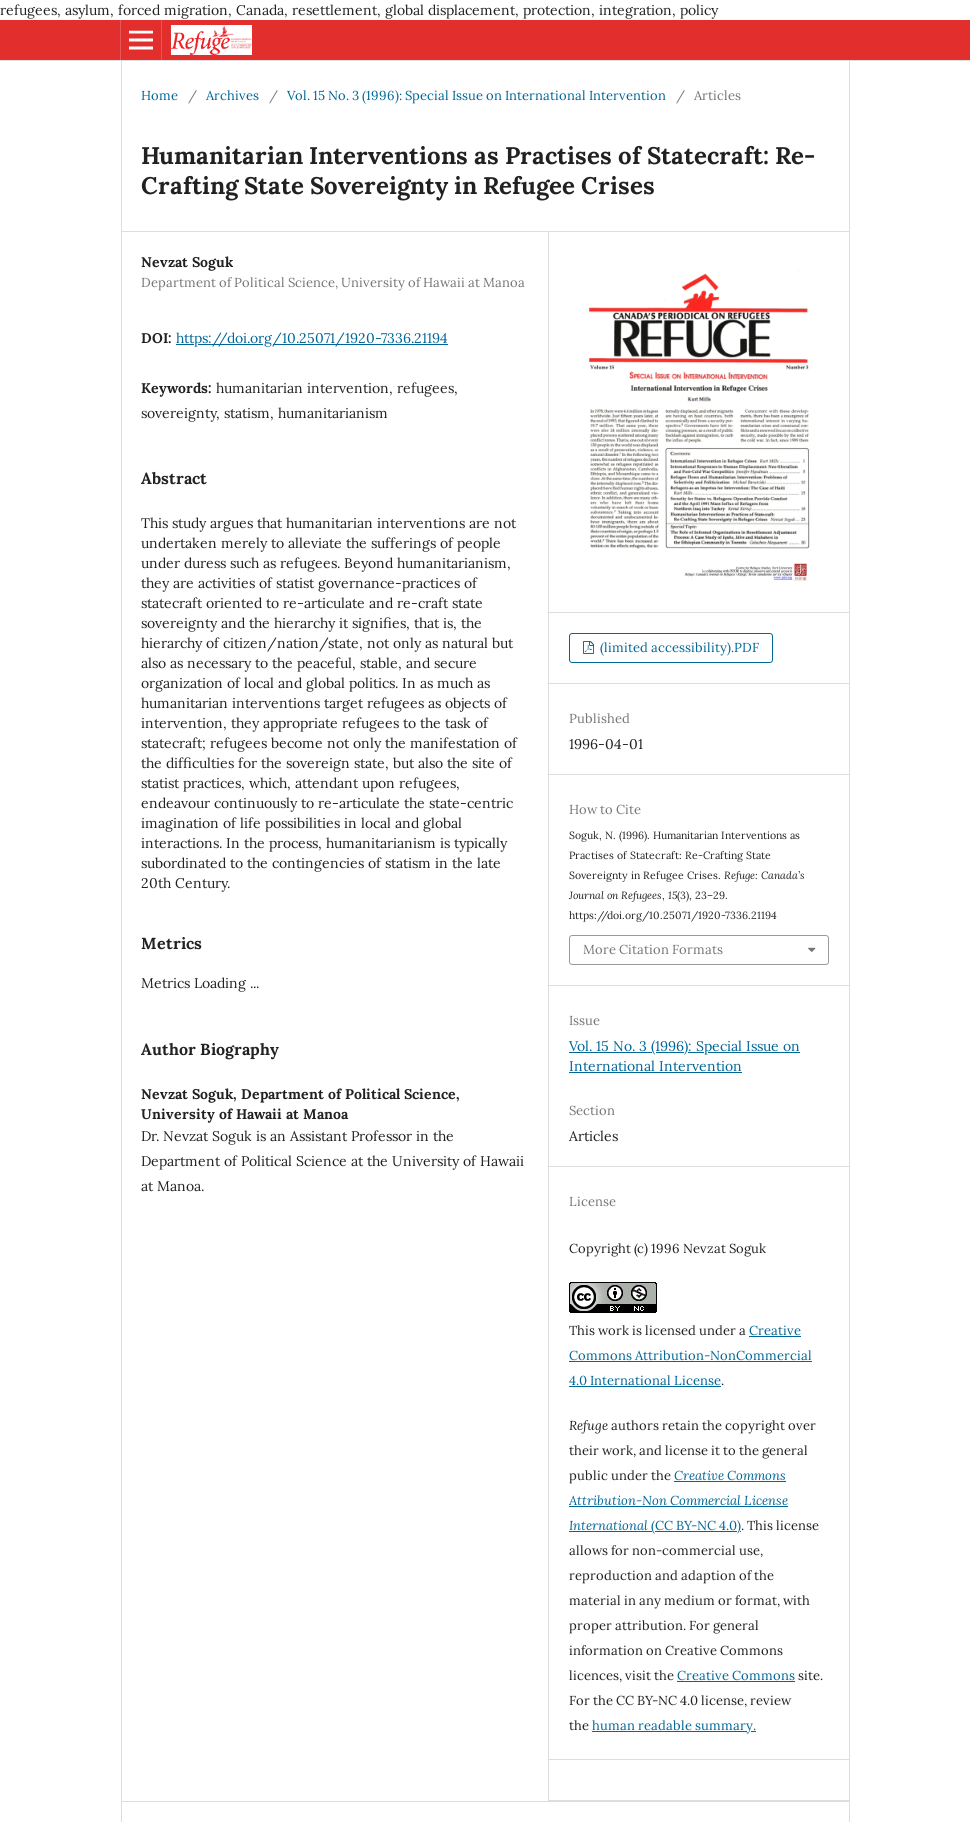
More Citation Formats (653, 949)
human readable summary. (674, 1725)
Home (159, 95)
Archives (232, 95)
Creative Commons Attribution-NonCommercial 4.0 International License (690, 1355)
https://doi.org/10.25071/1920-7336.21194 (312, 338)
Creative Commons (736, 1675)
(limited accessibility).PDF (678, 647)
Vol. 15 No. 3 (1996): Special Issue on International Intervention (476, 95)
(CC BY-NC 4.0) (678, 1500)
